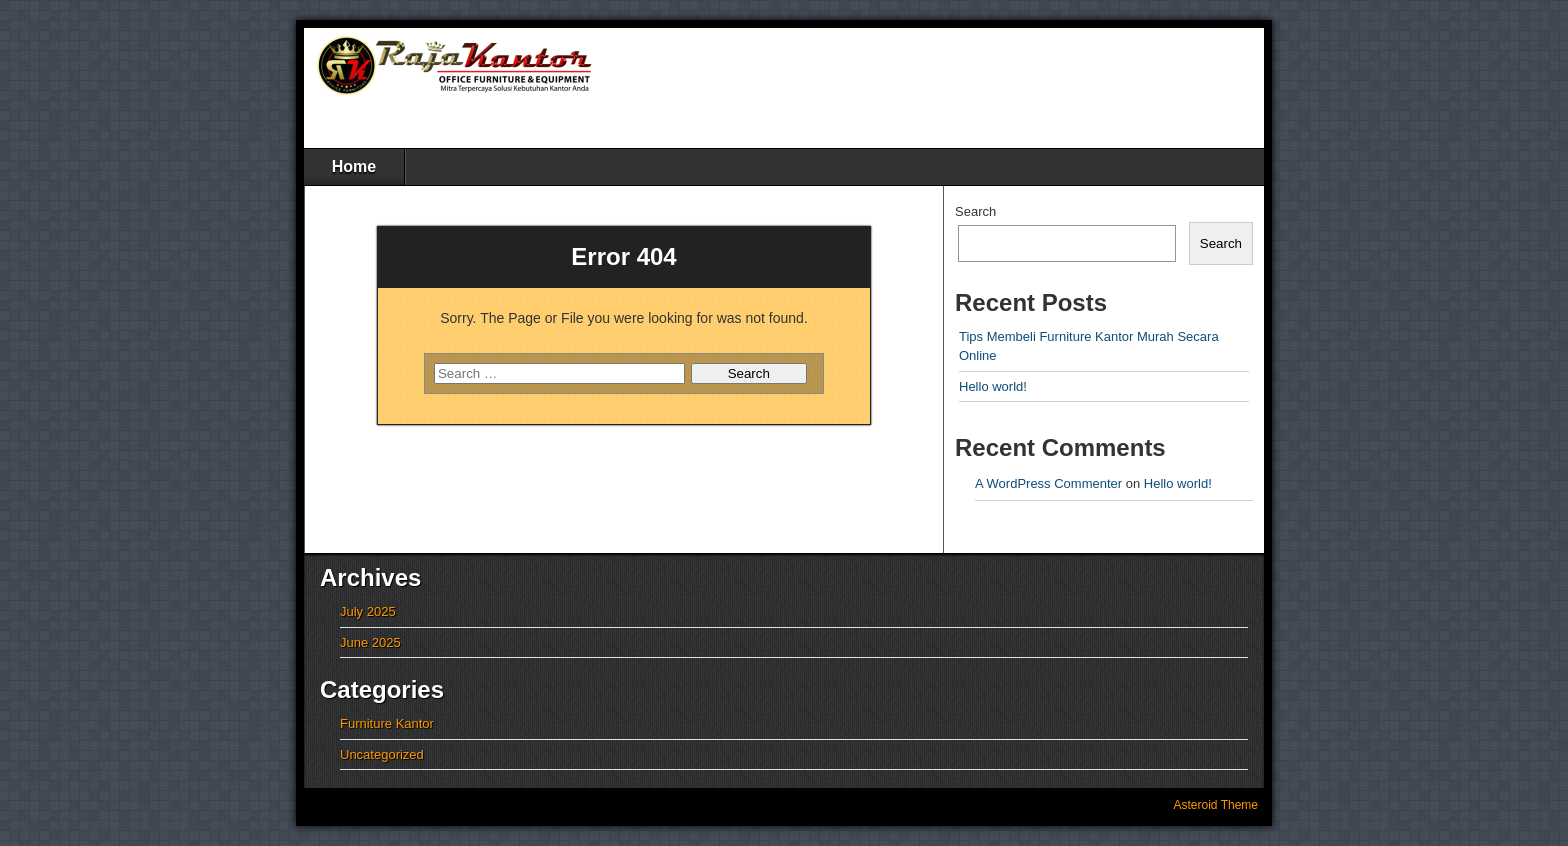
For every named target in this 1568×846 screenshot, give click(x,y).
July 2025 (368, 611)
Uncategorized (382, 754)
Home (354, 166)
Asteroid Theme (1216, 805)
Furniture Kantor (387, 723)
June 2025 (370, 642)
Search (975, 211)
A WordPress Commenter (1048, 483)
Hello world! (993, 386)
